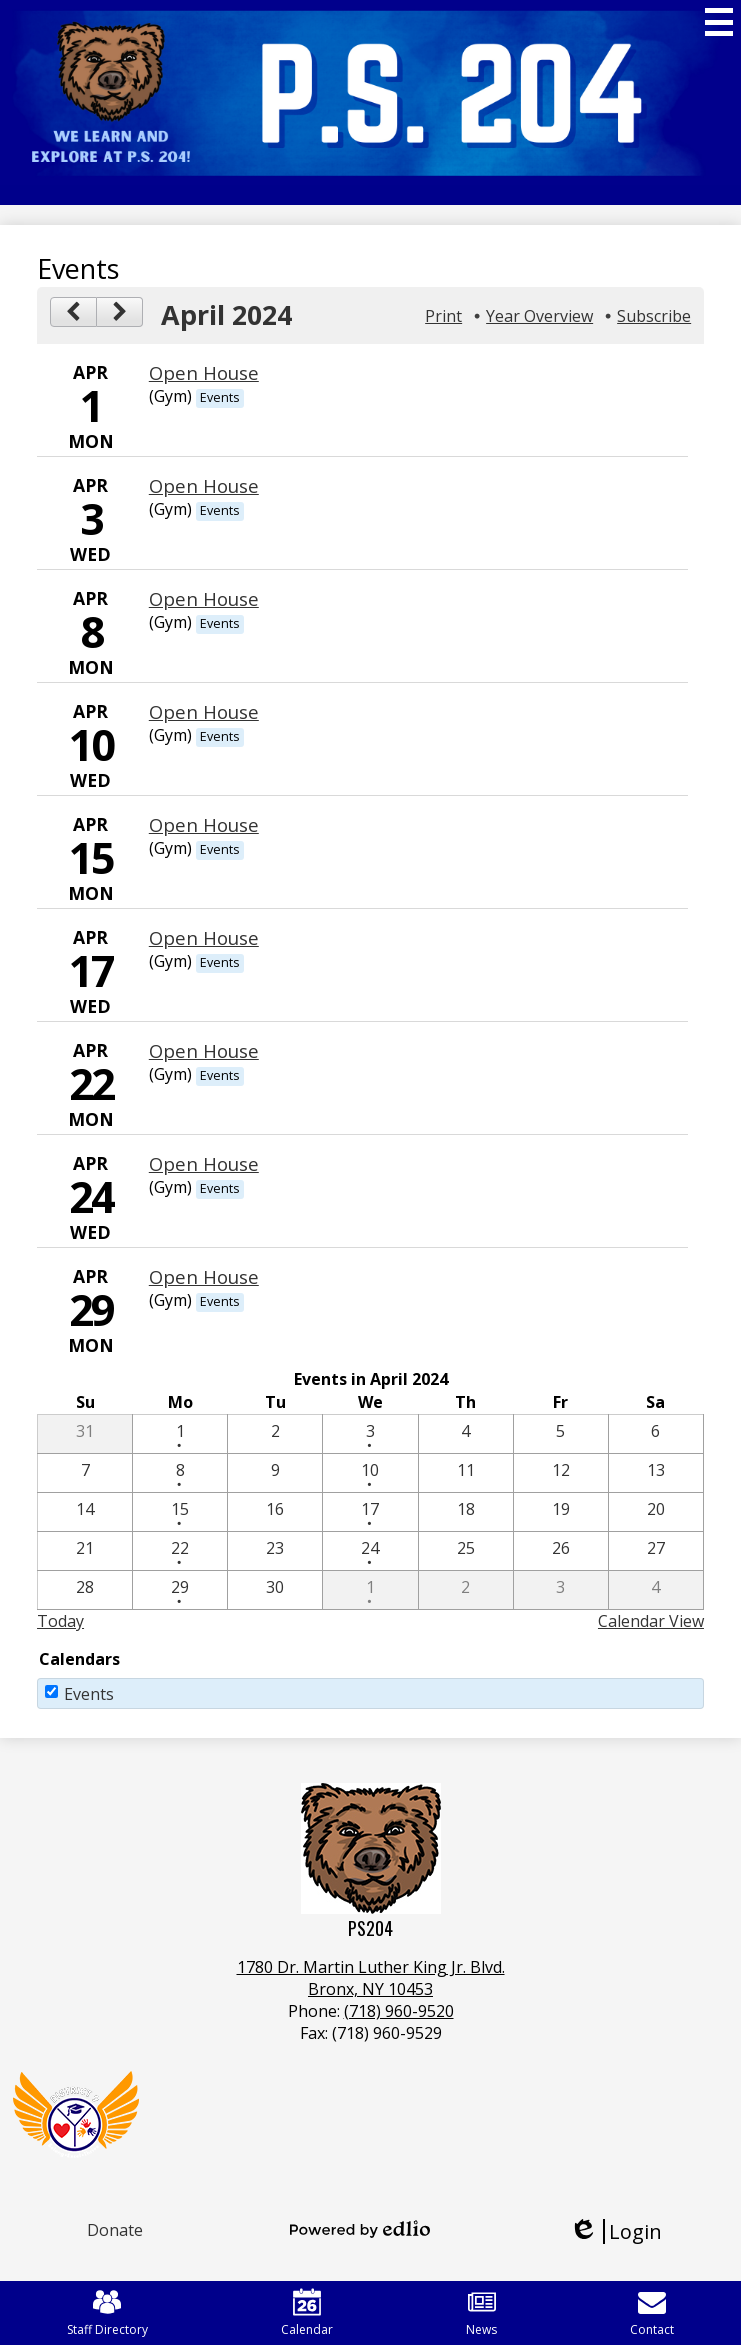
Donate (115, 2230)
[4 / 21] (85, 1551)
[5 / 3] (561, 1590)
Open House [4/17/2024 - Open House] (204, 937)
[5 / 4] (656, 1590)
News (481, 2313)
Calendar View (651, 1621)
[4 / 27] (656, 1551)
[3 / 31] (85, 1434)
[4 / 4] (466, 1434)
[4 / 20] (656, 1512)
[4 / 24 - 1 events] (370, 1551)
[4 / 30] (275, 1590)
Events (89, 1694)
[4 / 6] (656, 1434)
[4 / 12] (561, 1473)
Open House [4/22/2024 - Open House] (204, 1050)
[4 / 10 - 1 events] (370, 1473)
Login (615, 2231)
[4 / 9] (275, 1473)
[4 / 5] (561, 1434)
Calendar (307, 2313)
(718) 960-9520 (399, 2011)
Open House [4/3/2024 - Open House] (204, 485)
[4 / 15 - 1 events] (180, 1512)
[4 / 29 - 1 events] (180, 1590)
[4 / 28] (85, 1590)
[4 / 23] (275, 1551)
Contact (652, 2313)
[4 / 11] (466, 1473)
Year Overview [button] (539, 316)
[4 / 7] (85, 1473)
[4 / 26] (561, 1551)
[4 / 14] (85, 1512)
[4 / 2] (275, 1434)
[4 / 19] (561, 1512)
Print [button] (443, 316)
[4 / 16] (275, 1512)
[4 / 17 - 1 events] (370, 1512)
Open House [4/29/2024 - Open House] (204, 1276)
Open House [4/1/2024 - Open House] (204, 372)
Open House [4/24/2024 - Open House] (204, 1163)
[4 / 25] (466, 1551)
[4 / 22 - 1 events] (180, 1551)
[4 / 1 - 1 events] (180, 1434)
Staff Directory (107, 2313)
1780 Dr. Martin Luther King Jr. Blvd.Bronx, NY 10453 (371, 1978)
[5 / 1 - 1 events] (370, 1590)
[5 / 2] (466, 1590)
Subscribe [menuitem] (654, 316)
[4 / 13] (656, 1473)
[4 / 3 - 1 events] (370, 1434)
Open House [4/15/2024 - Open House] (204, 824)
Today (60, 1621)
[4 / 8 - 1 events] (180, 1473)
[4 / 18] (466, 1512)
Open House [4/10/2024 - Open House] (204, 711)
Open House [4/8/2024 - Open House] (204, 598)
